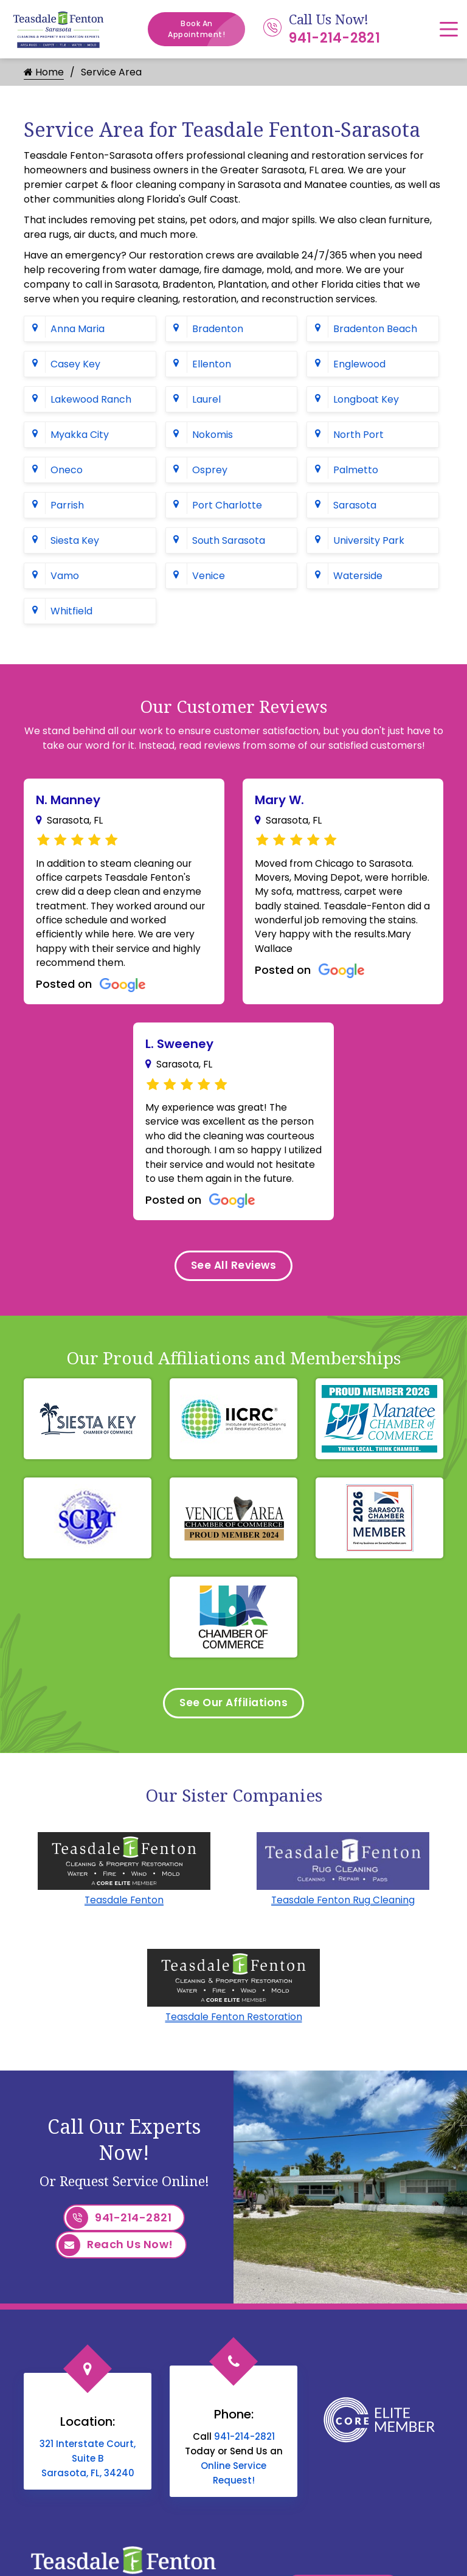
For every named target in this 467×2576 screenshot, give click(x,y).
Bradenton (217, 329)
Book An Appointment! (206, 29)
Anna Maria (77, 329)
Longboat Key (366, 399)
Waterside (357, 576)
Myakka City (79, 435)
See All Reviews (233, 1288)
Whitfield (71, 611)
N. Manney (68, 799)
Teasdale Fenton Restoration (233, 2043)
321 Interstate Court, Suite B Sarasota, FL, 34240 (88, 2483)
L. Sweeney (179, 1048)
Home (44, 72)
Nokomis (212, 435)
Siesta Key (74, 540)
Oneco (66, 470)
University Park (368, 540)
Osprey (209, 470)
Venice (208, 576)
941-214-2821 (334, 38)
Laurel (206, 399)
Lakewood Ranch (90, 399)
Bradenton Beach (375, 329)
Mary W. (279, 799)
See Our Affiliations (234, 1727)
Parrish (67, 505)
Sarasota (354, 505)
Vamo (64, 576)
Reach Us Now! (115, 2272)
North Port (358, 435)
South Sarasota (228, 540)
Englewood (359, 364)
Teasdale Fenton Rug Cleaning (343, 1926)
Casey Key (75, 364)
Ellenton (211, 364)
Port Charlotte (227, 505)
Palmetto (355, 470)
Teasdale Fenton (124, 1926)
